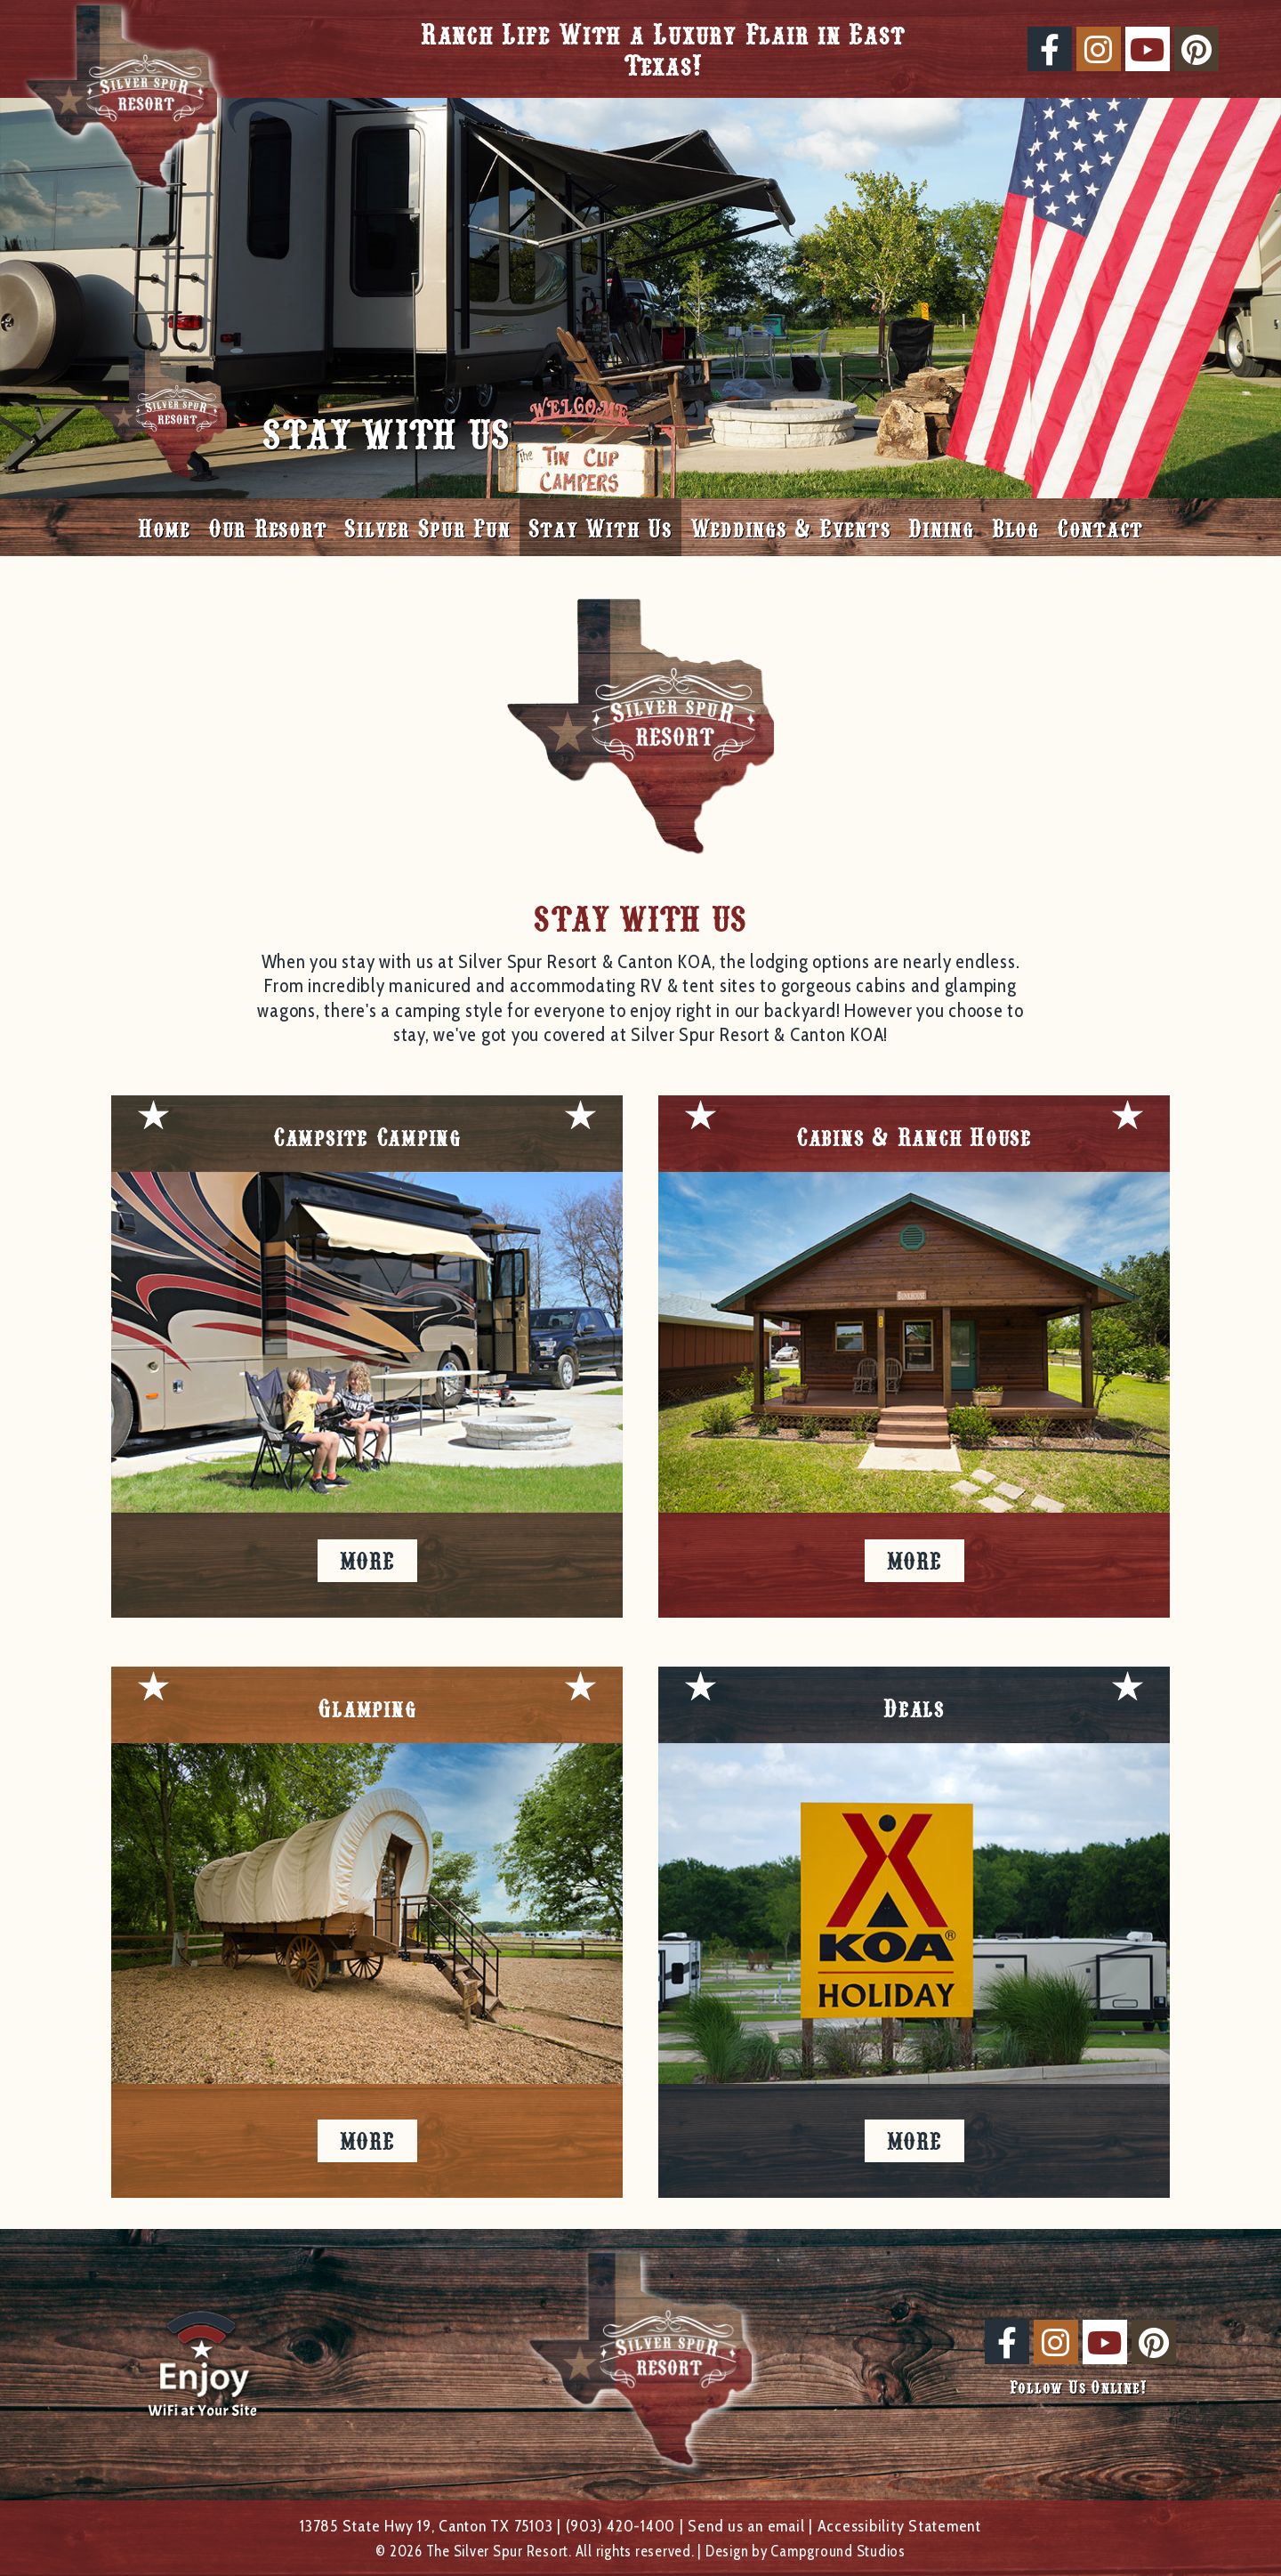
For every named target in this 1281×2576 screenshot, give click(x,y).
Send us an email (746, 2525)
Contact (1100, 527)
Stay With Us (600, 527)
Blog (1015, 527)
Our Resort (267, 527)
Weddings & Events (790, 527)
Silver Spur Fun (427, 527)
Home (164, 527)
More (367, 1560)
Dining (941, 527)
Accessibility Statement (899, 2525)
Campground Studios (838, 2551)
